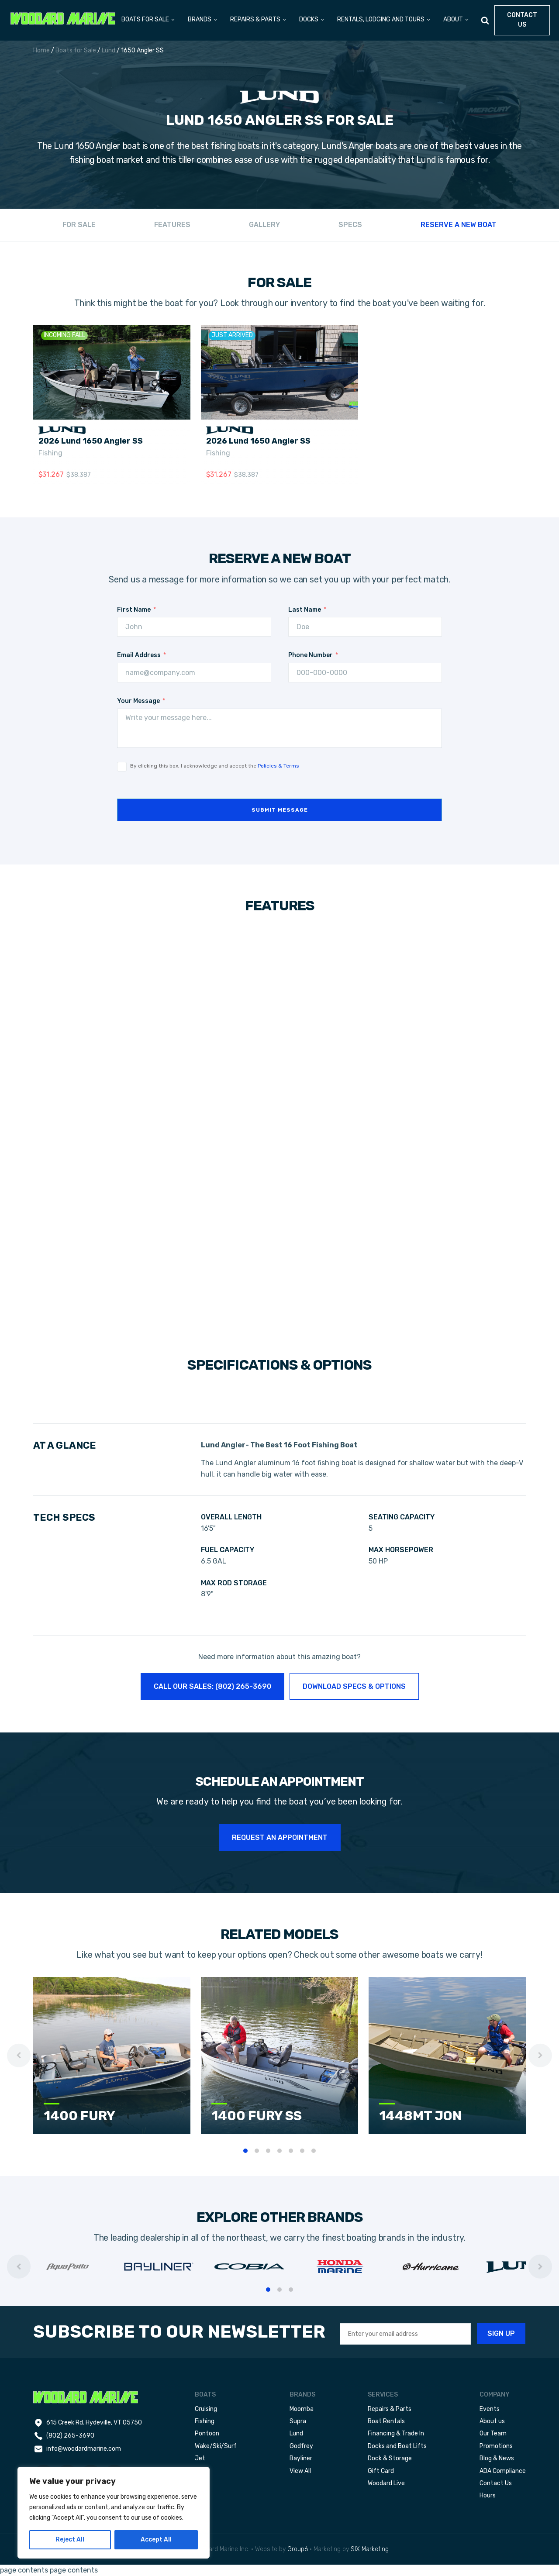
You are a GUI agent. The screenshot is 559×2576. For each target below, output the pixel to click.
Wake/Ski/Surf (216, 2446)
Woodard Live (386, 2483)
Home (41, 50)
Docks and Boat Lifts (397, 2446)
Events (490, 2409)
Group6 (297, 2549)
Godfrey (301, 2446)
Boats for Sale (75, 50)
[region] (113, 2513)
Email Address (139, 655)
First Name (134, 609)
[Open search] (485, 20)
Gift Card (381, 2471)
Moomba (302, 2409)
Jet (200, 2458)
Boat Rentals (386, 2421)
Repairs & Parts (389, 2409)
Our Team (493, 2433)
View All (300, 2471)
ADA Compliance (503, 2471)
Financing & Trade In (396, 2433)
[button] (148, 20)
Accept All (156, 2539)
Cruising (206, 2409)
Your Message (138, 701)
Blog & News (497, 2458)
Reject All (69, 2539)
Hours (488, 2495)
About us (492, 2421)
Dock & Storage (390, 2458)
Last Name (304, 609)
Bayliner (301, 2458)
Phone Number (310, 655)
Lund (108, 50)
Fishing (50, 453)
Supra (298, 2421)
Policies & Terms (278, 766)
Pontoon (207, 2433)
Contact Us (496, 2483)
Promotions (496, 2446)
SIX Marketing (370, 2549)
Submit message (280, 810)
